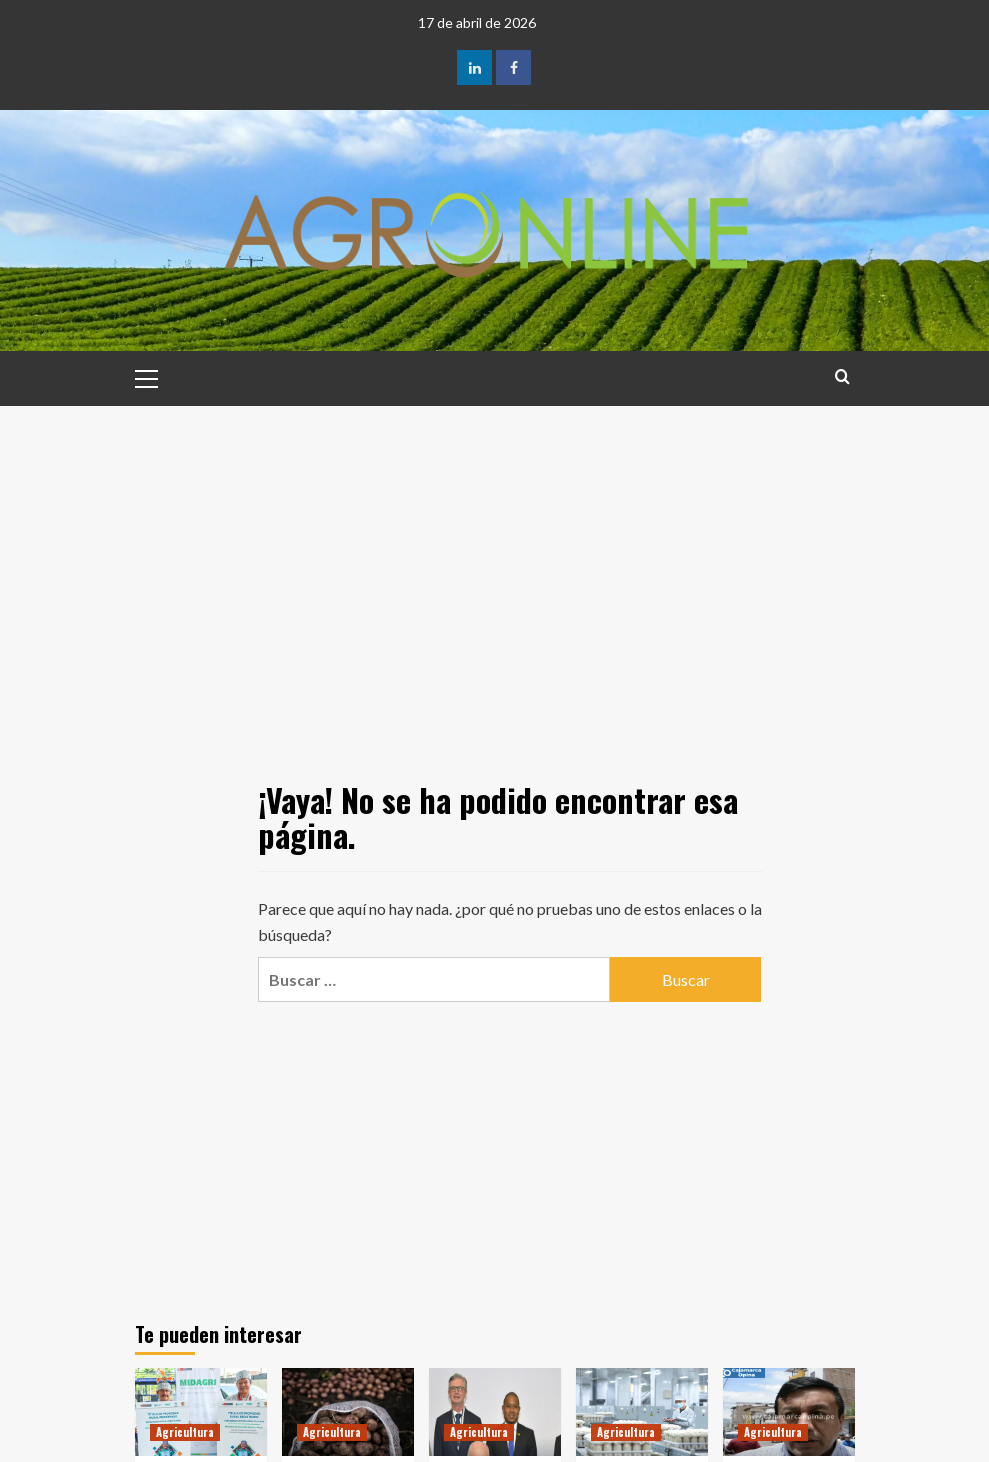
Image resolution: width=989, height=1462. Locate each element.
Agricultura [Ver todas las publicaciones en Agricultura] (185, 1432)
